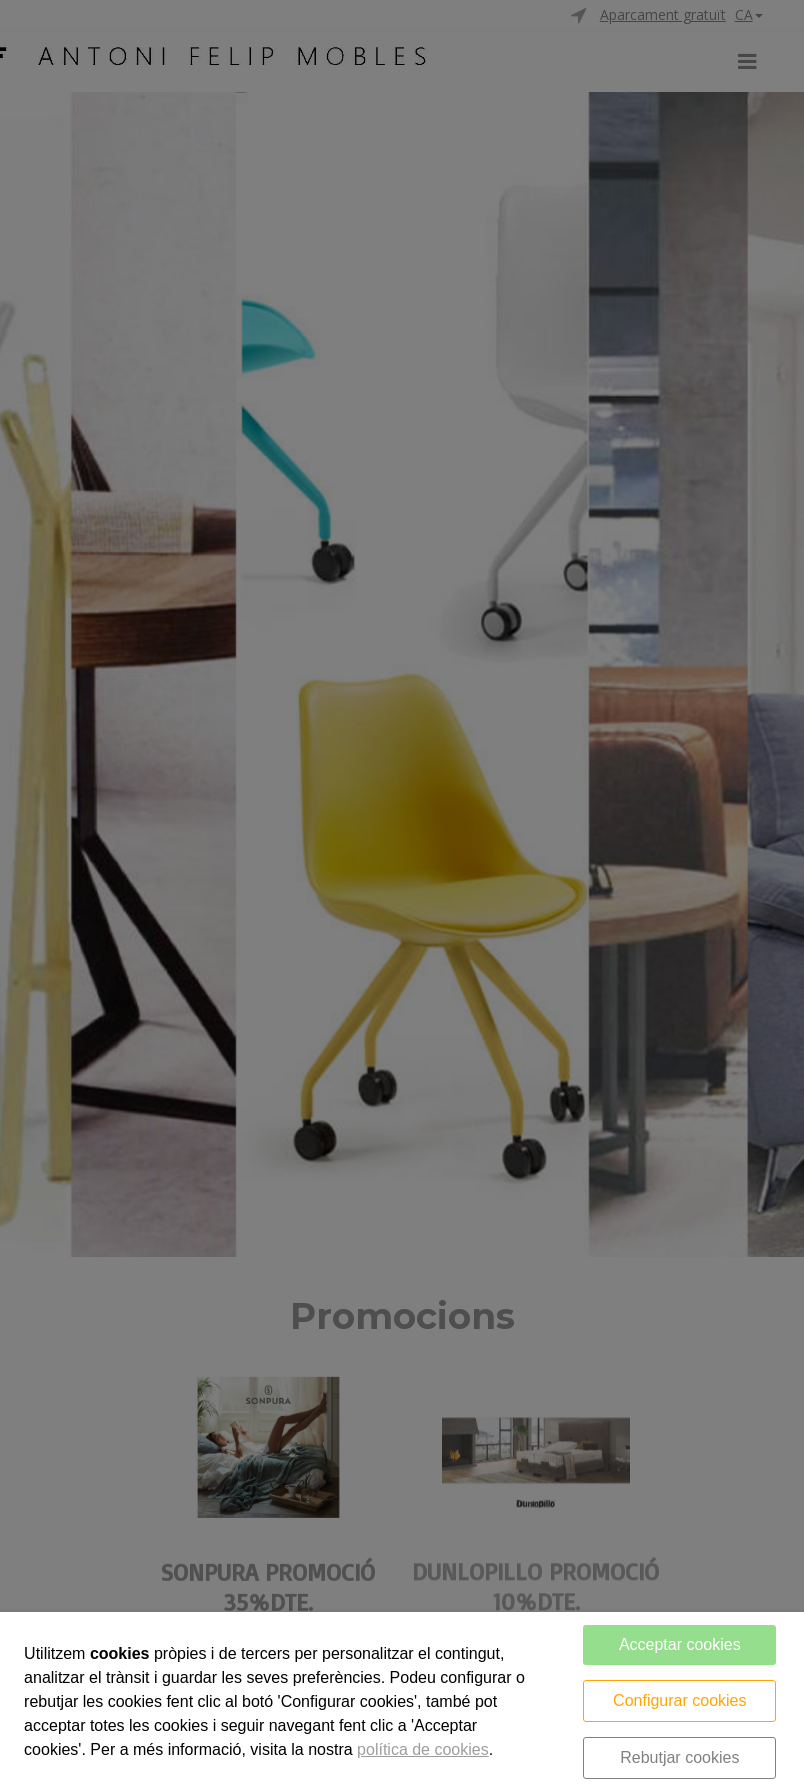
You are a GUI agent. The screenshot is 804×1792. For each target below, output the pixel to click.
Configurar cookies (679, 1700)
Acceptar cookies (680, 1644)
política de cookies (423, 1749)
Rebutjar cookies (679, 1757)
